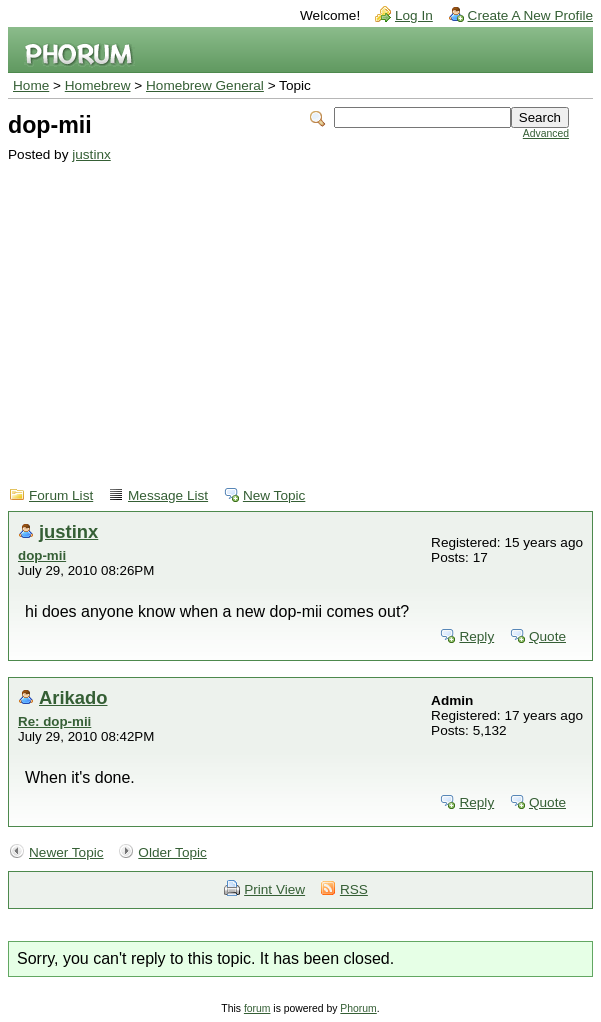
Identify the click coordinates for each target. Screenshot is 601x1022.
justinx (91, 154)
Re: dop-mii (54, 721)
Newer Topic (66, 852)
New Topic (274, 495)
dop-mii (42, 555)
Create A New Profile (530, 15)
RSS (354, 889)
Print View (274, 889)
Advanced (546, 133)
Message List (168, 495)
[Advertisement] (288, 312)
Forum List (61, 495)
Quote (547, 636)
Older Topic (172, 852)
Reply (476, 636)
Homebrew (98, 85)
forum (257, 1008)
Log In (414, 15)
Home (31, 85)
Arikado (73, 697)
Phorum (358, 1008)
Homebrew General (205, 85)
